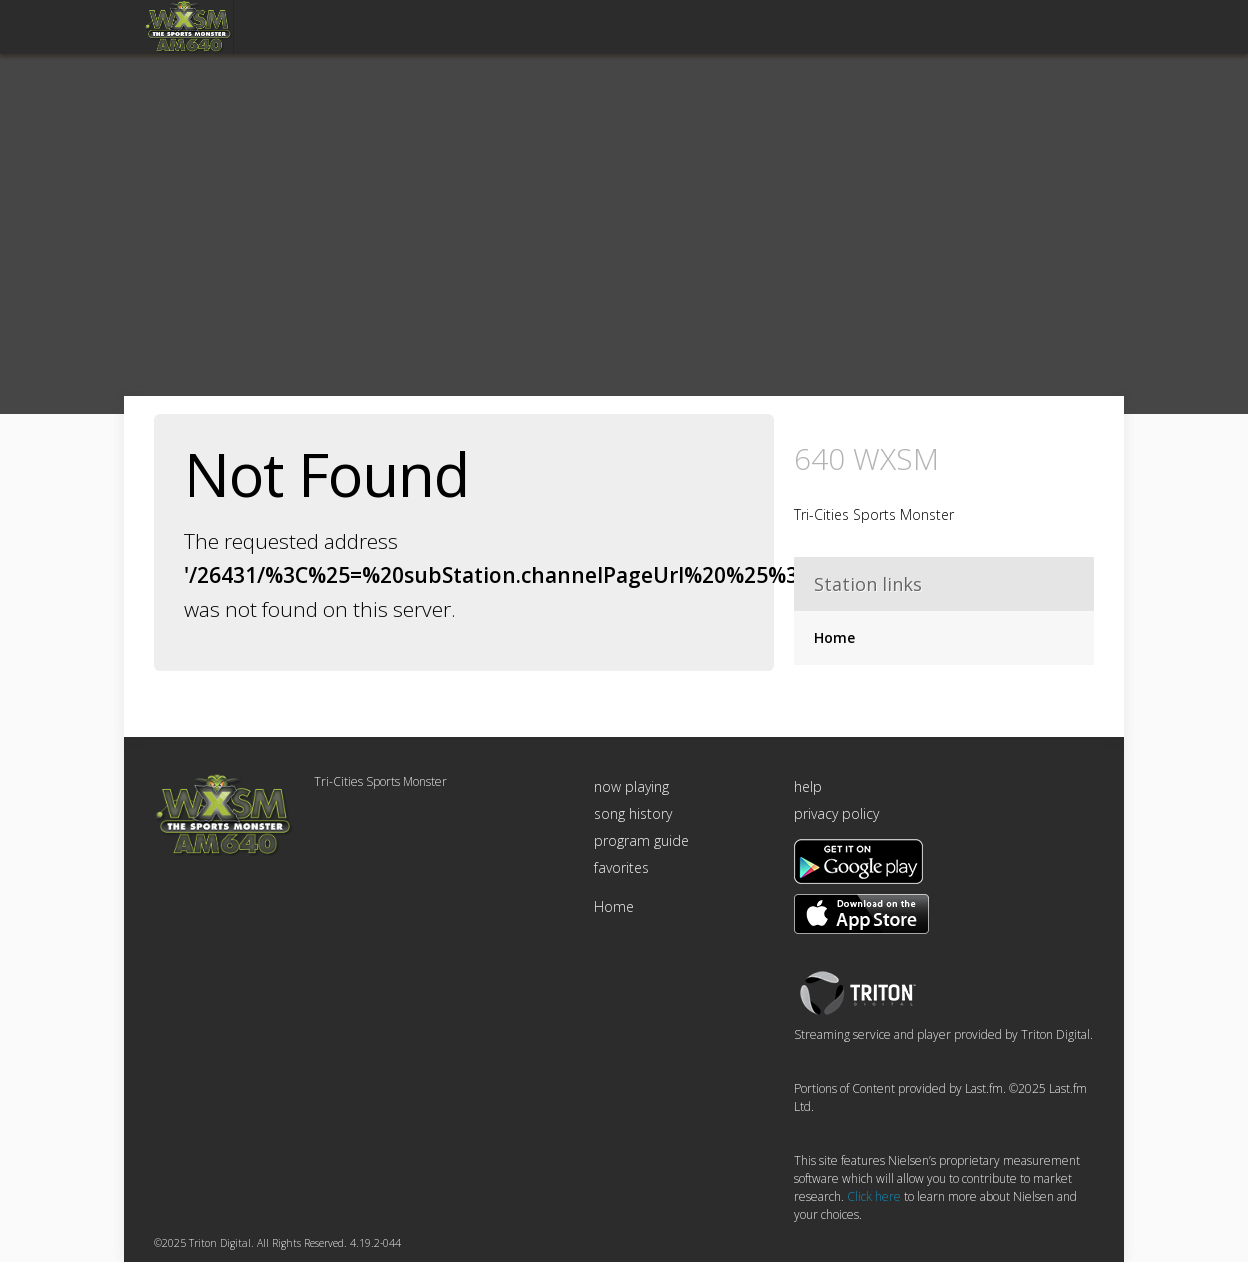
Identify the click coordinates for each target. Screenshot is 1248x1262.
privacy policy (836, 813)
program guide (641, 840)
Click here (874, 1196)
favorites (621, 867)
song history (633, 813)
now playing (631, 786)
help (808, 786)
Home (834, 637)
